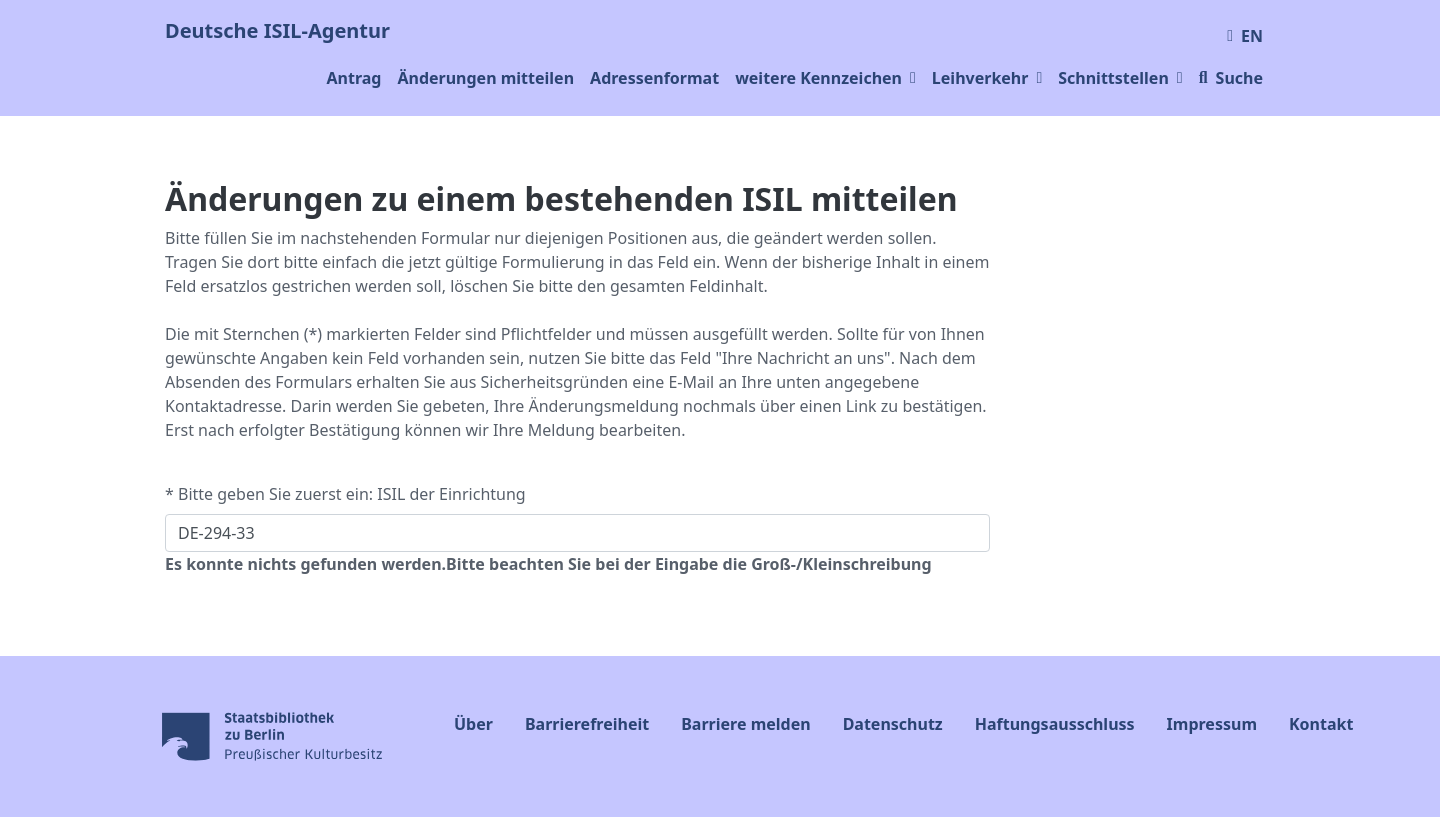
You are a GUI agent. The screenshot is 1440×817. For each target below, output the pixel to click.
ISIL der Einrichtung (451, 494)
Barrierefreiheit (587, 724)
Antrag (353, 78)
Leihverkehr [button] (987, 78)
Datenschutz (893, 724)
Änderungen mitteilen (485, 78)
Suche (1231, 78)
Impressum (1212, 724)
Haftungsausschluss (1055, 724)
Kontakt (1321, 724)
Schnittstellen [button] (1120, 78)
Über (473, 724)
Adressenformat (654, 78)
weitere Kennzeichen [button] (825, 78)
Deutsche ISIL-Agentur (277, 30)
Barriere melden (745, 724)
